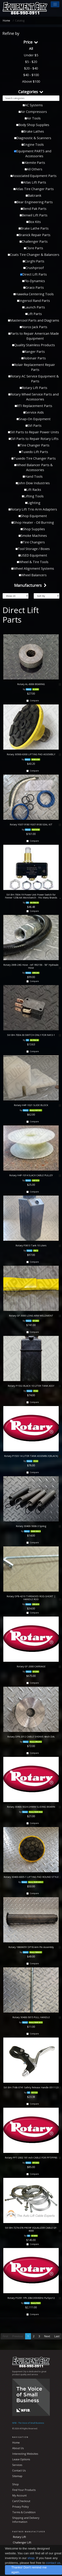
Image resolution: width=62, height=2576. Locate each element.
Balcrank (33, 195)
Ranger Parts (33, 351)
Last (57, 2336)
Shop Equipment (33, 516)
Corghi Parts (33, 261)
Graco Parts (33, 287)
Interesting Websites (25, 2454)
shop (31, 2558)
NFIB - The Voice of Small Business (28, 2423)
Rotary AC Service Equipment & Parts (33, 378)
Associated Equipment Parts (33, 176)
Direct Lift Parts (33, 274)
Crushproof (33, 268)
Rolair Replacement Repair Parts (33, 367)
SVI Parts (33, 425)
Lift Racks (32, 489)
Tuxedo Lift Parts (33, 452)
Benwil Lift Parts (33, 215)
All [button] (31, 48)
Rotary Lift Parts (33, 387)
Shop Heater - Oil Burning (32, 522)
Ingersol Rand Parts (33, 300)
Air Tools (33, 118)
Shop (15, 2484)
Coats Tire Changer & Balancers (33, 254)
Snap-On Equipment (34, 419)
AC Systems (33, 105)
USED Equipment (32, 555)
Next (47, 2336)
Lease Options (21, 2459)
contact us (53, 2562)
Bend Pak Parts (33, 208)
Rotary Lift (19, 2537)
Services (17, 2465)
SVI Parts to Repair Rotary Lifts (34, 438)
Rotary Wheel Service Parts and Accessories (33, 396)
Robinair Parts (33, 358)
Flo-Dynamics (33, 281)
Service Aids (33, 412)
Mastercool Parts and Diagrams (33, 320)
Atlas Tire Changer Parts (33, 189)
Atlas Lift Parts (33, 182)
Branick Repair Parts (33, 235)
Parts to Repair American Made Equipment (33, 336)
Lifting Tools (33, 496)
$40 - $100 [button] (31, 75)
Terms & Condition (24, 2512)
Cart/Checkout (21, 2501)
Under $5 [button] (31, 55)
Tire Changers (33, 542)
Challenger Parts (34, 241)
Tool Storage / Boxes (33, 549)
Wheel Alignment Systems (32, 568)
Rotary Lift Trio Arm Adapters (32, 509)
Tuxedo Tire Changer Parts (33, 458)
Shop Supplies (33, 529)
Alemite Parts (33, 162)
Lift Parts (33, 314)
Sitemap (17, 2476)
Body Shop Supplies (32, 125)
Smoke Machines (33, 535)
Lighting (32, 503)
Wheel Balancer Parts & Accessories (33, 467)
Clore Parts (33, 248)
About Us (18, 2448)
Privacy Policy (20, 2506)
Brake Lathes (32, 131)
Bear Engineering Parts (33, 202)
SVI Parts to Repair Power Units (33, 432)
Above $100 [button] (31, 81)
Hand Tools (33, 476)
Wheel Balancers (33, 575)
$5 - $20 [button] (31, 61)
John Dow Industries (33, 483)
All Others (33, 169)
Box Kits (33, 222)
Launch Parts (33, 307)
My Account (19, 2495)
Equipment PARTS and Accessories (32, 153)
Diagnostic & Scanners (32, 138)
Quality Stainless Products (33, 345)
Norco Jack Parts (33, 327)
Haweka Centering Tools (33, 294)
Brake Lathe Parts (34, 228)
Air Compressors (33, 111)
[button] (55, 4)
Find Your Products (24, 2490)
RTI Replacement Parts (33, 406)
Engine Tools (32, 144)
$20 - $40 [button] (31, 68)
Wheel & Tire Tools (32, 562)
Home (6, 20)
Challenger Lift (22, 2542)
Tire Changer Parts (33, 445)
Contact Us (19, 2470)
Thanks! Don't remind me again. (29, 2570)
